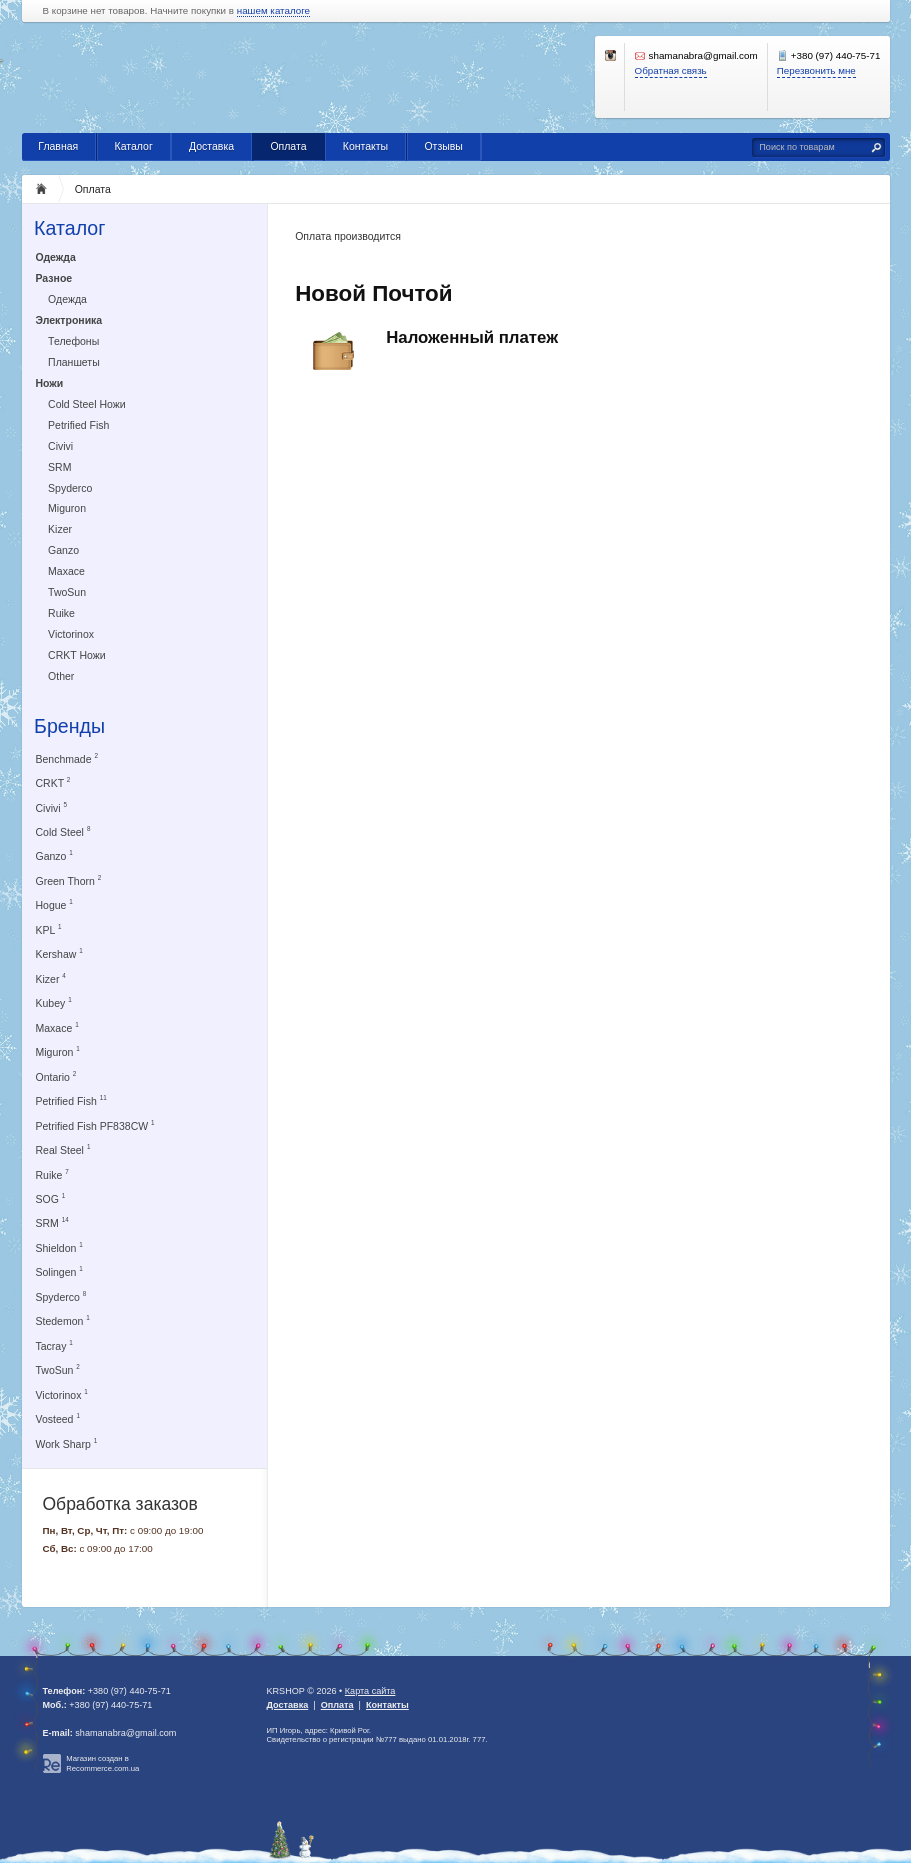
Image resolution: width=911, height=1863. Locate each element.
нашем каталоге (273, 11)
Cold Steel (63, 831)
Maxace (66, 571)
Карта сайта (370, 1691)
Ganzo (63, 550)
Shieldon (59, 1247)
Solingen (59, 1271)
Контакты (365, 146)
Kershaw (59, 953)
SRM (59, 467)
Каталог (134, 146)
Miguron (67, 508)
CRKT (53, 782)
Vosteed (58, 1418)
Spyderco (70, 488)
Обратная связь (671, 70)
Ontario (56, 1076)
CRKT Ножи (77, 655)
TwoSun (67, 592)
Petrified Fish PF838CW (95, 1125)
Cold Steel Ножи (87, 404)
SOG (51, 1198)
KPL (49, 929)
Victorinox (71, 634)
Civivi (60, 446)
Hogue (54, 904)
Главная (58, 146)
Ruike (61, 613)
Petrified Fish (78, 425)
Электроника (69, 320)
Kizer (60, 529)
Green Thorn (69, 880)
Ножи (50, 383)
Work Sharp (67, 1443)
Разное (54, 278)
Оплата (288, 146)
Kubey (54, 1002)
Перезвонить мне (816, 70)
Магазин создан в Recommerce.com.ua (102, 1763)
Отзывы (443, 146)
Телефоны (73, 341)
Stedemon (63, 1320)
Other (61, 676)
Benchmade (67, 758)
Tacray (54, 1345)
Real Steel (63, 1149)
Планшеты (74, 362)
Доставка (211, 146)
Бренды (69, 725)
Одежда (56, 257)
